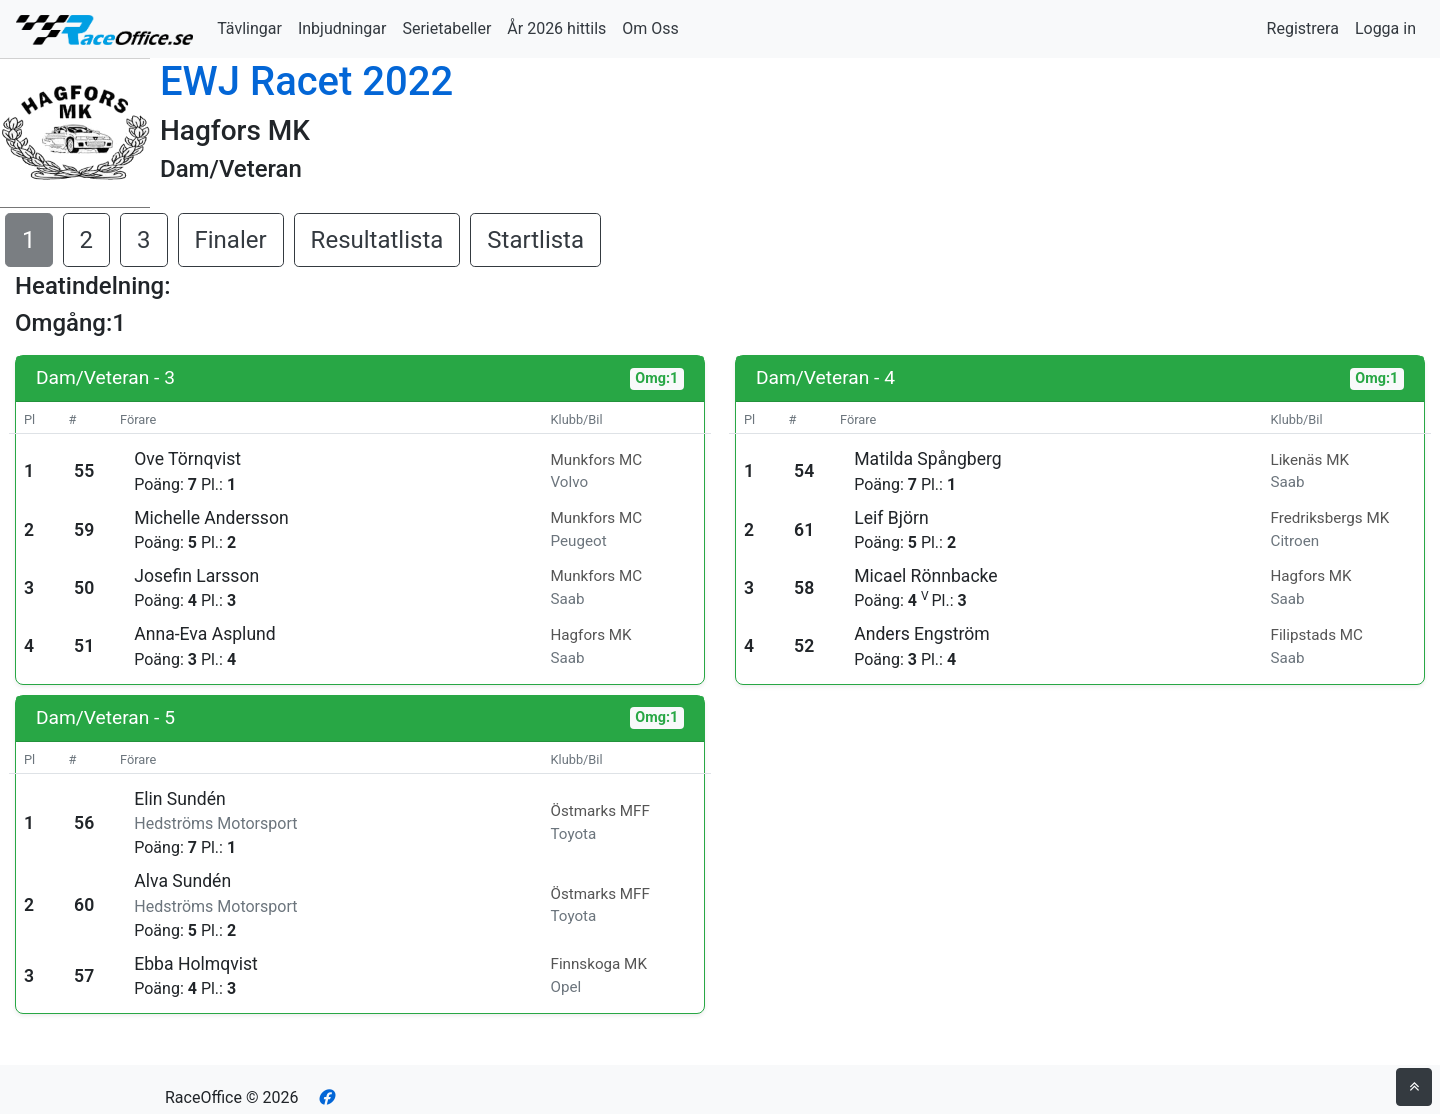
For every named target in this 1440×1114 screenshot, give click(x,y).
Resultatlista (377, 240)
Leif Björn (891, 518)
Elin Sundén (179, 799)
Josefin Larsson (196, 576)
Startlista (535, 240)
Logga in (1385, 28)
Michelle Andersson (211, 518)
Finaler (231, 240)
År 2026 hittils (556, 28)
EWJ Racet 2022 (306, 81)
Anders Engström (922, 634)
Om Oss (650, 28)
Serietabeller (446, 28)
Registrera (1303, 28)
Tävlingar (249, 28)
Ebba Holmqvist (196, 964)
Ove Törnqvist (187, 459)
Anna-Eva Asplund (205, 634)
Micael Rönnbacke (925, 576)
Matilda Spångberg (927, 459)
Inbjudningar (342, 28)
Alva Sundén (182, 881)
